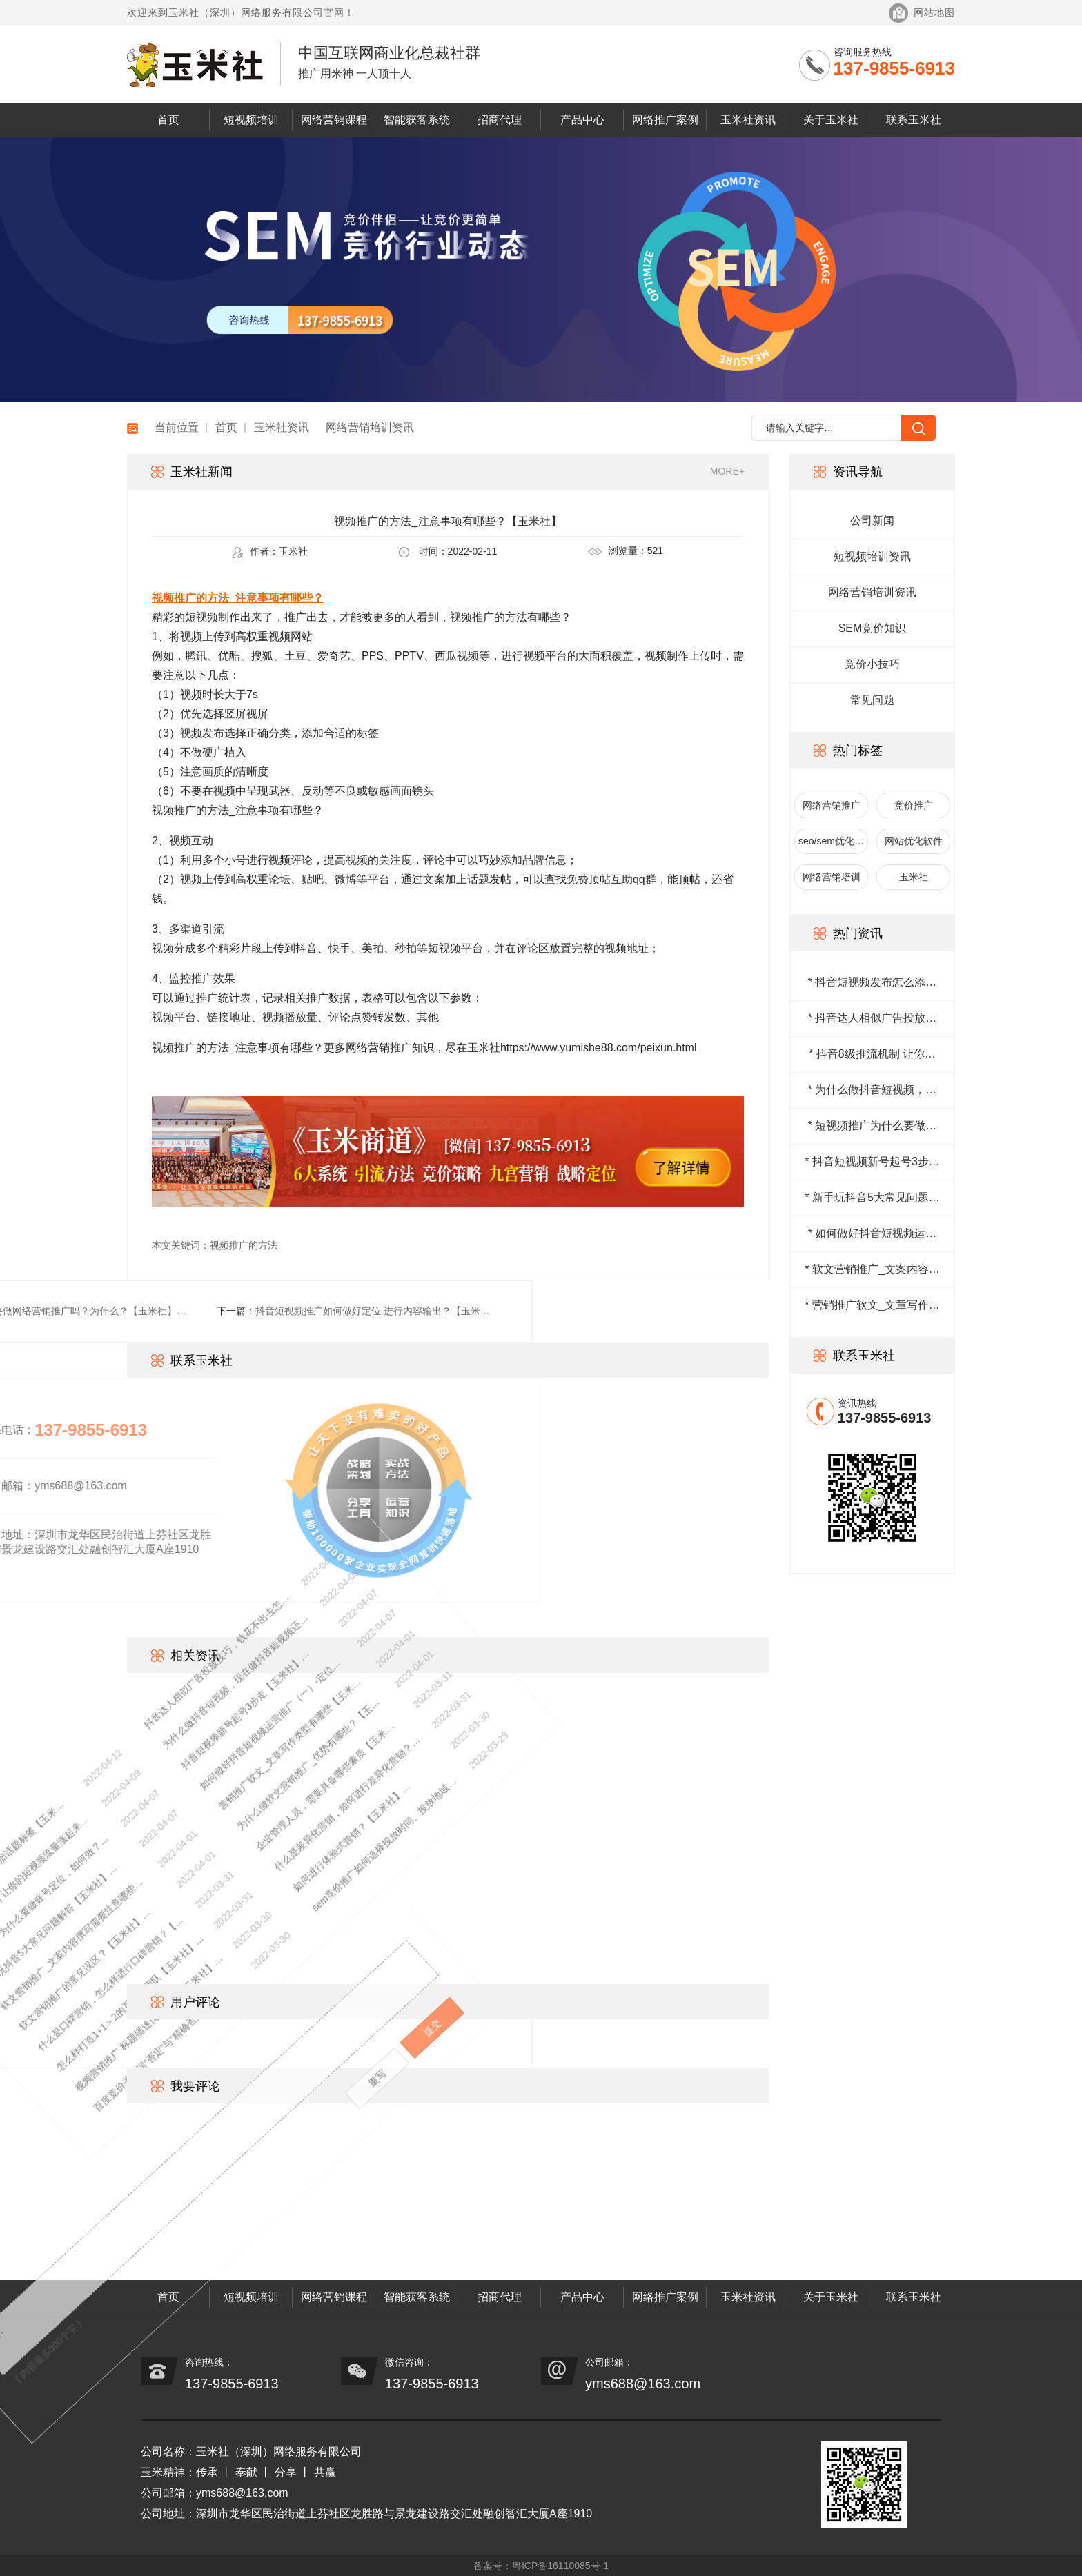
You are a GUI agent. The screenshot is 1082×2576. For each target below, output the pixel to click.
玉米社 (913, 876)
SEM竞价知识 (872, 628)
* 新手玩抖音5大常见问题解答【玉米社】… (872, 1198)
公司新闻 (872, 520)
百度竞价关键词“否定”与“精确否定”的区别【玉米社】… (64, 1993)
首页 (168, 120)
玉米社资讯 (748, 120)
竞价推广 (913, 805)
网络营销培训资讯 (370, 427)
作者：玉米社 (270, 552)
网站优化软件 (914, 840)
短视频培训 (251, 120)
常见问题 (872, 700)
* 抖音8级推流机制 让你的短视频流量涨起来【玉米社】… (872, 1055)
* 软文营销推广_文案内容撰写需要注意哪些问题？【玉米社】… (872, 1270)
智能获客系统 (417, 120)
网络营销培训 (831, 876)
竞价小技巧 (872, 664)
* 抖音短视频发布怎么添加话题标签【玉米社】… (872, 983)
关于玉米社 (830, 120)
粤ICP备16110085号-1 (560, 2565)
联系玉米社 (913, 120)
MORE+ (727, 471)
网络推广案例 (665, 120)
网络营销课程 (334, 120)
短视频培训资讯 (872, 556)
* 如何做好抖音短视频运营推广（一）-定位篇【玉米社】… (872, 1234)
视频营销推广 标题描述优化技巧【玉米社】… (34, 1989)
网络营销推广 (831, 805)
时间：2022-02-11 (448, 552)
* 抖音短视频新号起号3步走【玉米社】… (872, 1162)
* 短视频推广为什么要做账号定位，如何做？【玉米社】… (872, 1126)
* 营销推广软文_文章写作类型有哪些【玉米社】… (872, 1306)
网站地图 (934, 12)
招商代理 (500, 120)
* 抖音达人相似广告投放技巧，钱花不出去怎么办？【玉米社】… (872, 1019)
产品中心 (582, 120)
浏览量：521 (625, 551)
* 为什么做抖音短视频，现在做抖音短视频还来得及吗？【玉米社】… (872, 1091)
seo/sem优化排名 (831, 844)
